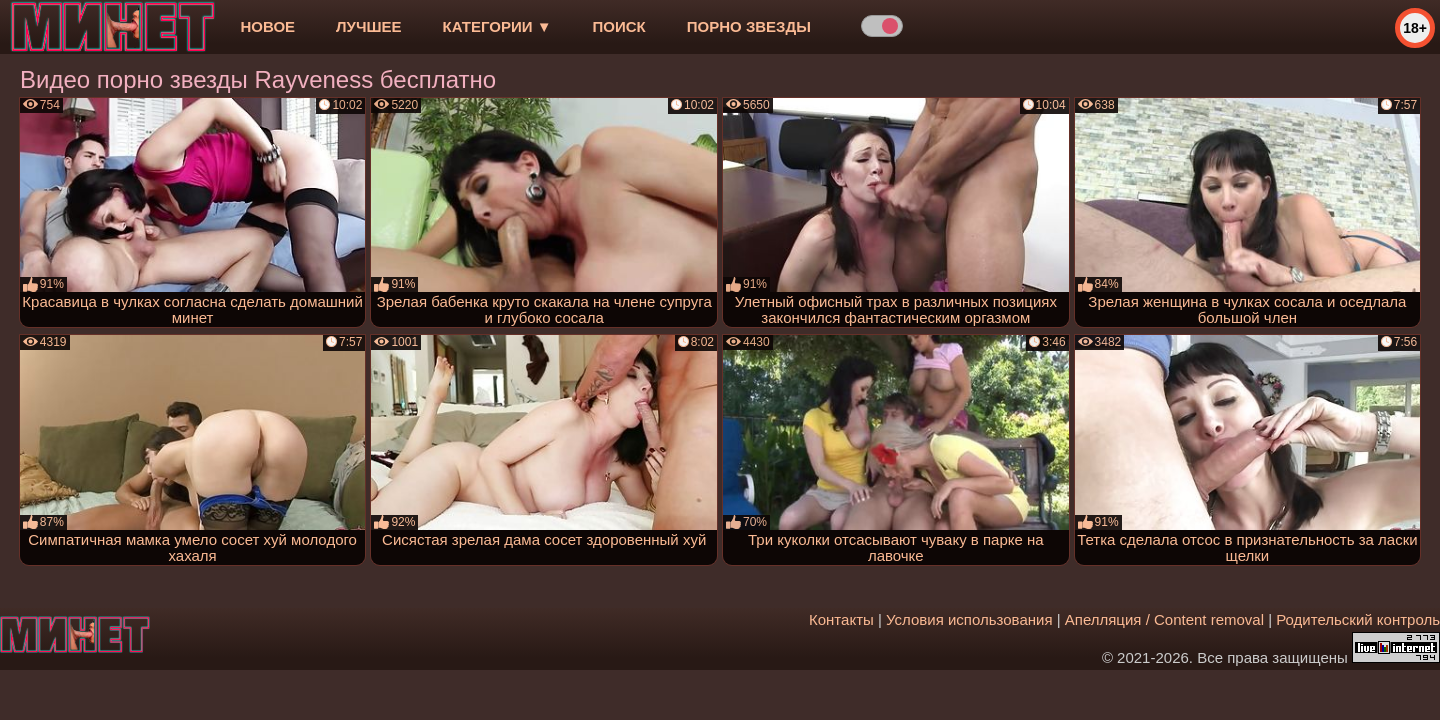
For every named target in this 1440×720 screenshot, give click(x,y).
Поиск (619, 26)
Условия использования (969, 619)
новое (267, 26)
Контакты (841, 619)
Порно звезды (749, 26)
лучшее (368, 26)
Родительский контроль (1358, 619)
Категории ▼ (497, 26)
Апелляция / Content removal (1164, 619)
